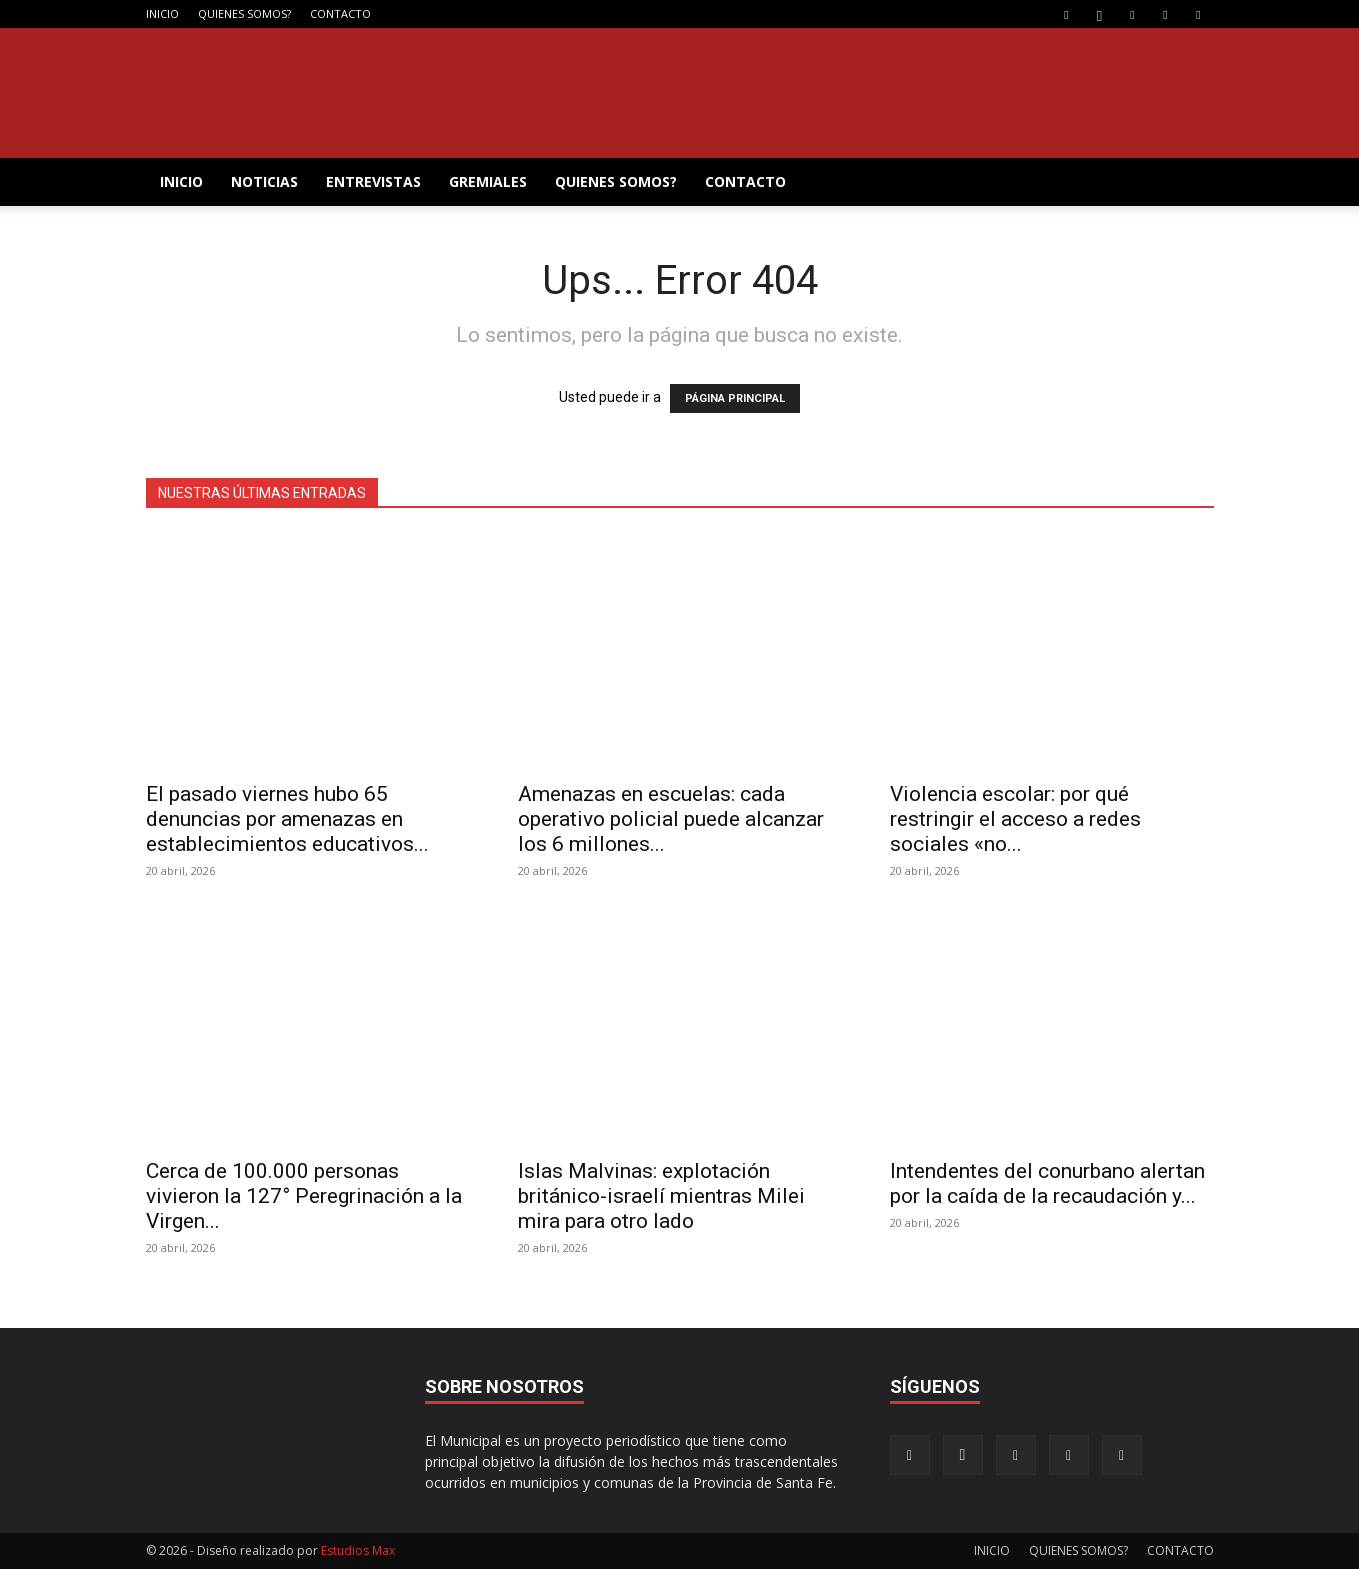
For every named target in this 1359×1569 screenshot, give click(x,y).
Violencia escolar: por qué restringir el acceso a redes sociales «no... (1015, 819)
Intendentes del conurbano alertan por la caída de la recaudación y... (1047, 1183)
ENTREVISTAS (373, 181)
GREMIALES (488, 181)
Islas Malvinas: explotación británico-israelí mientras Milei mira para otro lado (661, 1196)
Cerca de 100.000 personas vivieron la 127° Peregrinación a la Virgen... (304, 1196)
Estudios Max (358, 1550)
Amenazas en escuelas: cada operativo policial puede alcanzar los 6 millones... (671, 819)
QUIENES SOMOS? (244, 13)
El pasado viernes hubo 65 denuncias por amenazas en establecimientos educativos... (287, 819)
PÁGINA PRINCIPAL (735, 398)
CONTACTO (340, 13)
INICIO (162, 13)
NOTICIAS (264, 181)
